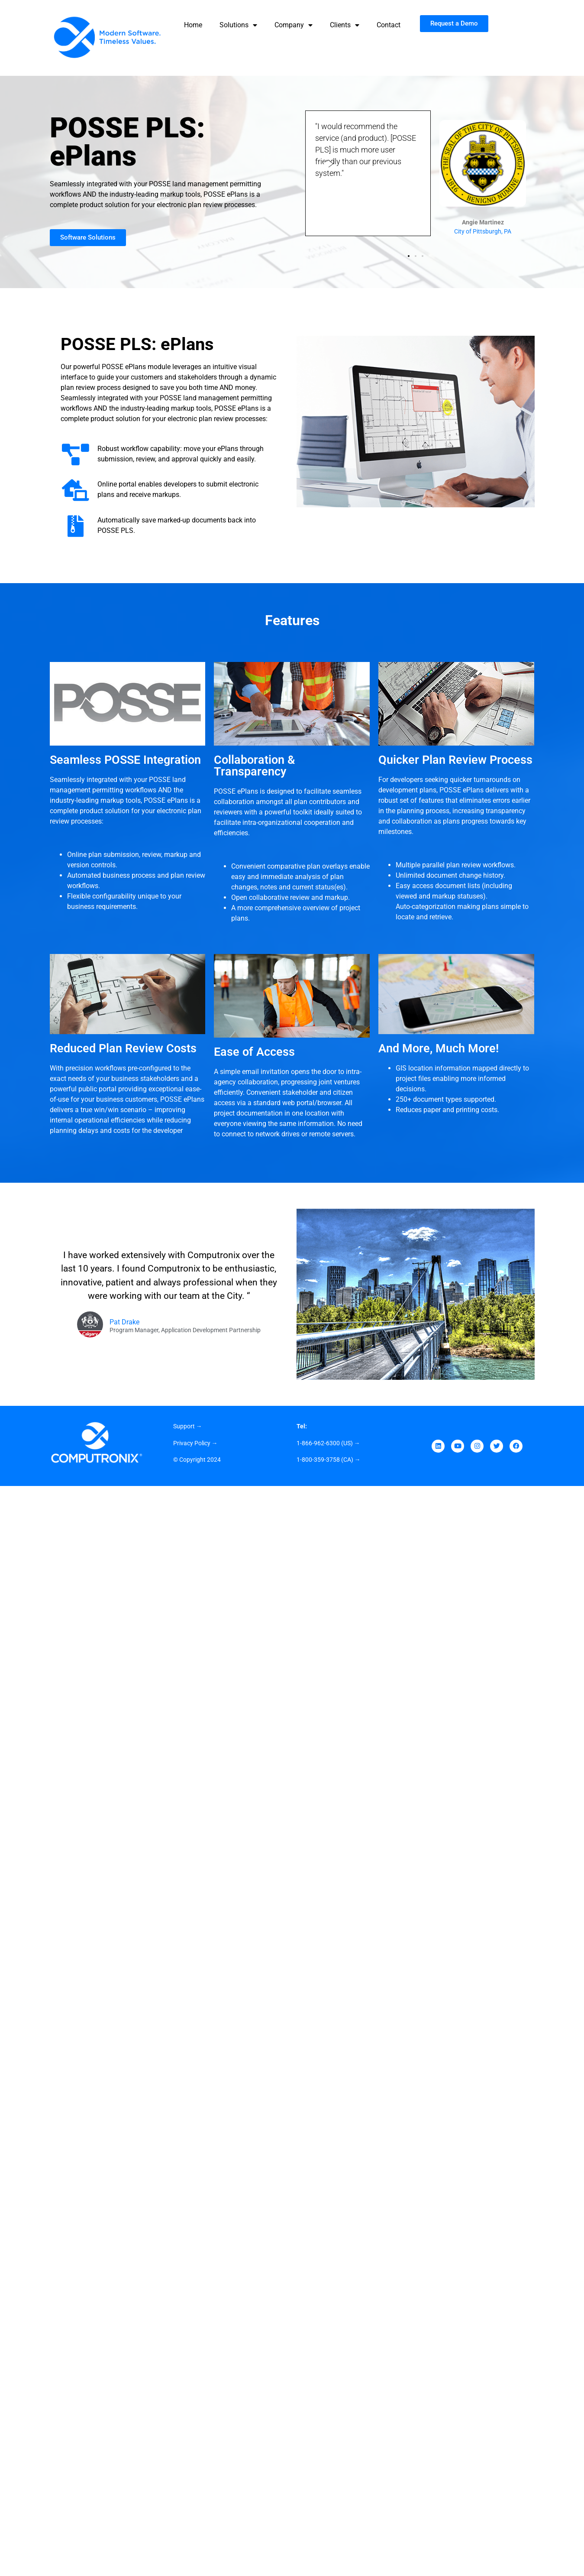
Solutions (238, 25)
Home (193, 25)
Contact (388, 25)
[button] (409, 256)
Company (293, 25)
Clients (344, 25)
